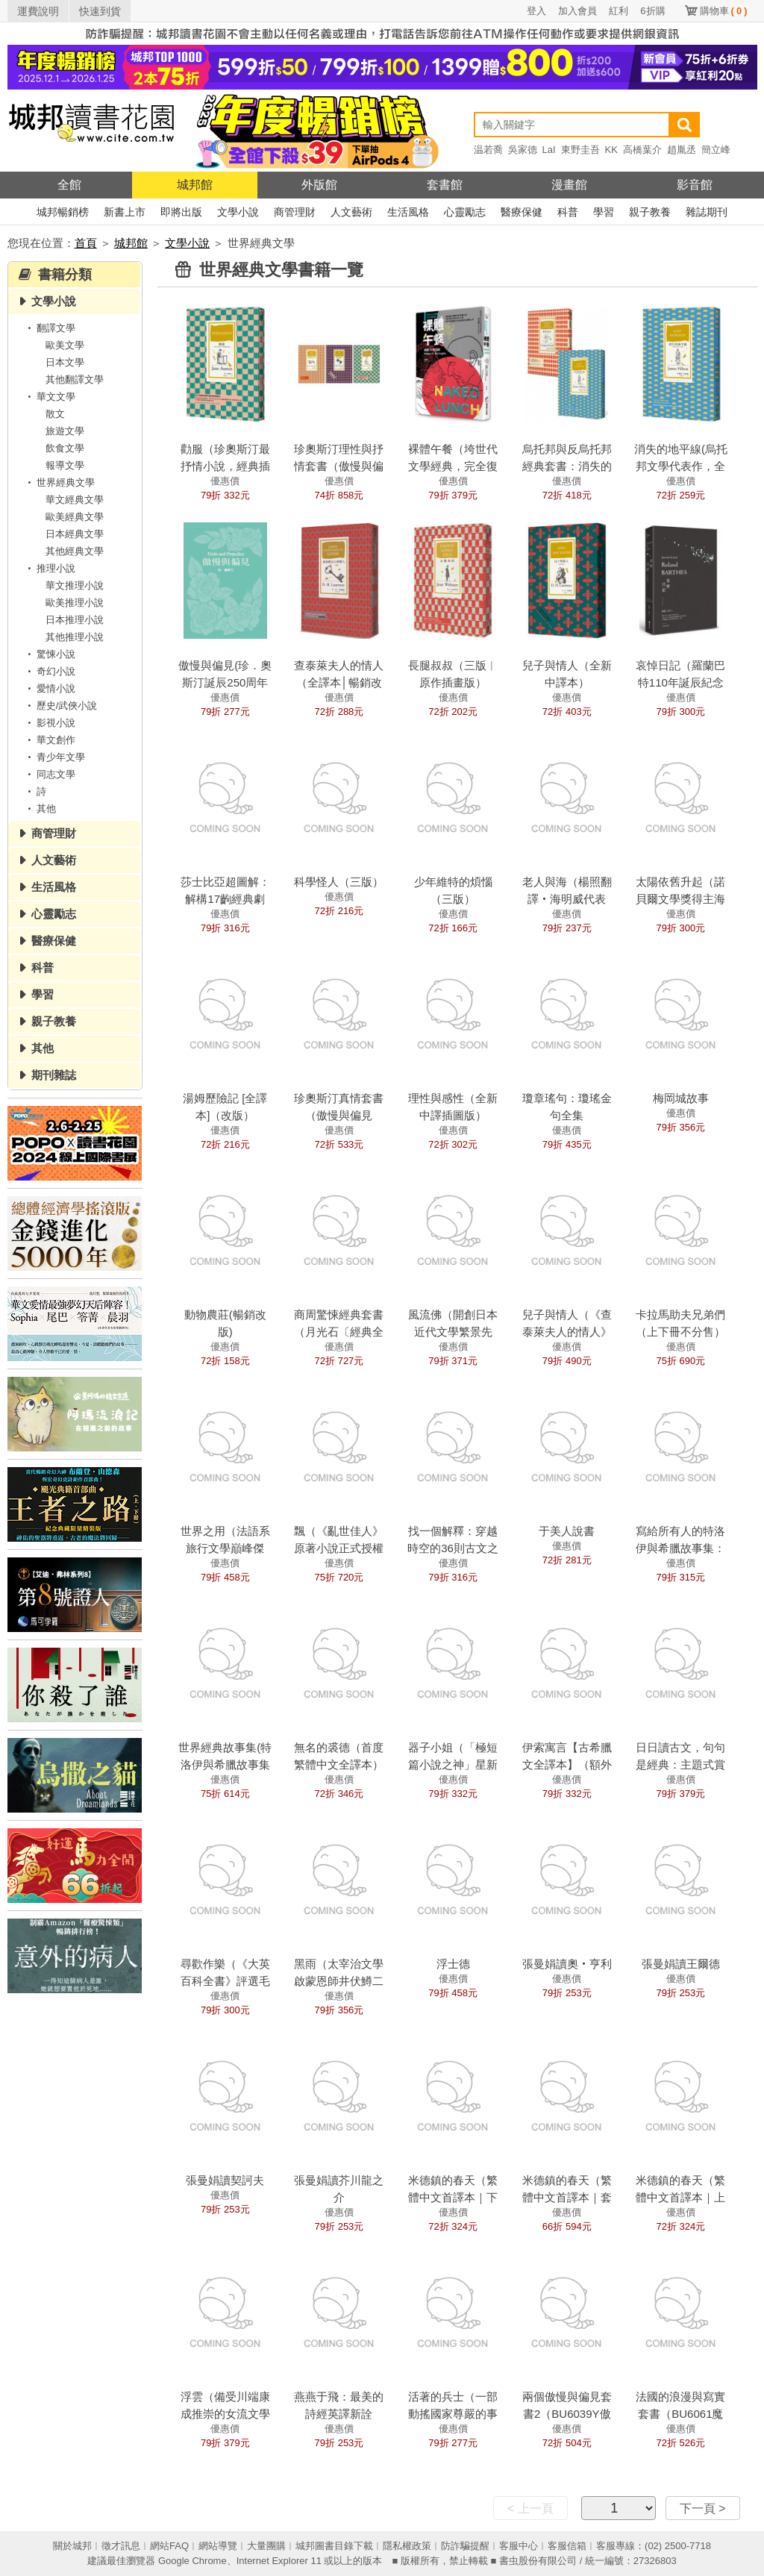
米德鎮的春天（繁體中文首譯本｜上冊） (680, 2197)
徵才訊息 (120, 2545)
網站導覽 (217, 2545)
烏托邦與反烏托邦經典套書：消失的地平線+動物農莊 (567, 466)
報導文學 (65, 465)
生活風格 (408, 212)
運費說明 (38, 11)
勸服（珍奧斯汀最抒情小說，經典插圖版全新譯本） (225, 466)
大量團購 (266, 2545)
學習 (603, 212)
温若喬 (488, 149)
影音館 (695, 184)
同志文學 (49, 774)
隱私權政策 (407, 2545)
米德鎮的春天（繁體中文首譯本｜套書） (567, 2197)
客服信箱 (567, 2545)
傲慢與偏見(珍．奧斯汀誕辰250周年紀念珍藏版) (225, 682)
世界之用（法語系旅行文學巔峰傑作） (225, 1548)
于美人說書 (567, 1531)
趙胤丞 (681, 149)
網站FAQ (169, 2545)
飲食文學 (65, 448)
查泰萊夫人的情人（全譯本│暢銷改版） (338, 682)
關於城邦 (72, 2545)
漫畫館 (569, 184)
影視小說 (49, 722)
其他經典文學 (75, 551)
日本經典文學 (75, 534)
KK (611, 149)
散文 (55, 413)
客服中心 (518, 2545)
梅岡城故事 (681, 1098)
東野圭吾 (580, 149)
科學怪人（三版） (338, 881)
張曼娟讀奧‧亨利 (567, 1963)
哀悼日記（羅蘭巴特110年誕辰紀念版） (680, 682)
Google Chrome (192, 2560)
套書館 (445, 184)
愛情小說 (49, 688)
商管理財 (295, 212)
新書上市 (124, 212)
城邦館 (195, 184)
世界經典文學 (59, 482)
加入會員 (577, 10)
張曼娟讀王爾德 (681, 1963)
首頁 (86, 243)
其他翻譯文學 (75, 379)
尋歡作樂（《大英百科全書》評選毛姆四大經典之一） (225, 1980)
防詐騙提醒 (465, 2545)
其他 (39, 808)
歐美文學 (65, 345)
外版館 (319, 184)
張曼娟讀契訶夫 (225, 2180)
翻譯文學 (49, 328)
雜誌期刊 (706, 212)
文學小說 (238, 212)
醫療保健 (521, 212)
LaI (549, 149)
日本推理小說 (75, 619)
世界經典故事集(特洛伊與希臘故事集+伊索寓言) (225, 1764)
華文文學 (49, 396)
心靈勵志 (465, 212)
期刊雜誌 (53, 1075)
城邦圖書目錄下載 (334, 2545)
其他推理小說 (75, 637)
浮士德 (453, 1963)
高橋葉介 (642, 149)
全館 (69, 184)
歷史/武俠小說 (60, 705)
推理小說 (49, 568)
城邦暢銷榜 (63, 212)
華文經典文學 (75, 499)
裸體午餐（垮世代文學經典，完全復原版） (453, 466)
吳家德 (522, 149)
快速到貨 (100, 11)
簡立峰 (715, 149)
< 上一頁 (530, 2508)
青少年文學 (54, 757)
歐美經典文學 (75, 516)
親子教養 (650, 212)
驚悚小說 (49, 654)
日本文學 (65, 362)
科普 (567, 212)
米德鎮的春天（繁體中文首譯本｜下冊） (453, 2197)
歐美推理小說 (75, 602)
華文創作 (49, 739)
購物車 (724, 10)
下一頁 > (703, 2508)
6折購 (652, 10)
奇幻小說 (49, 671)
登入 (536, 10)
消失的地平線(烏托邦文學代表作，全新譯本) (680, 466)
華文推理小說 (75, 585)
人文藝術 (351, 212)
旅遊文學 (65, 431)
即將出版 (181, 212)
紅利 (618, 10)
